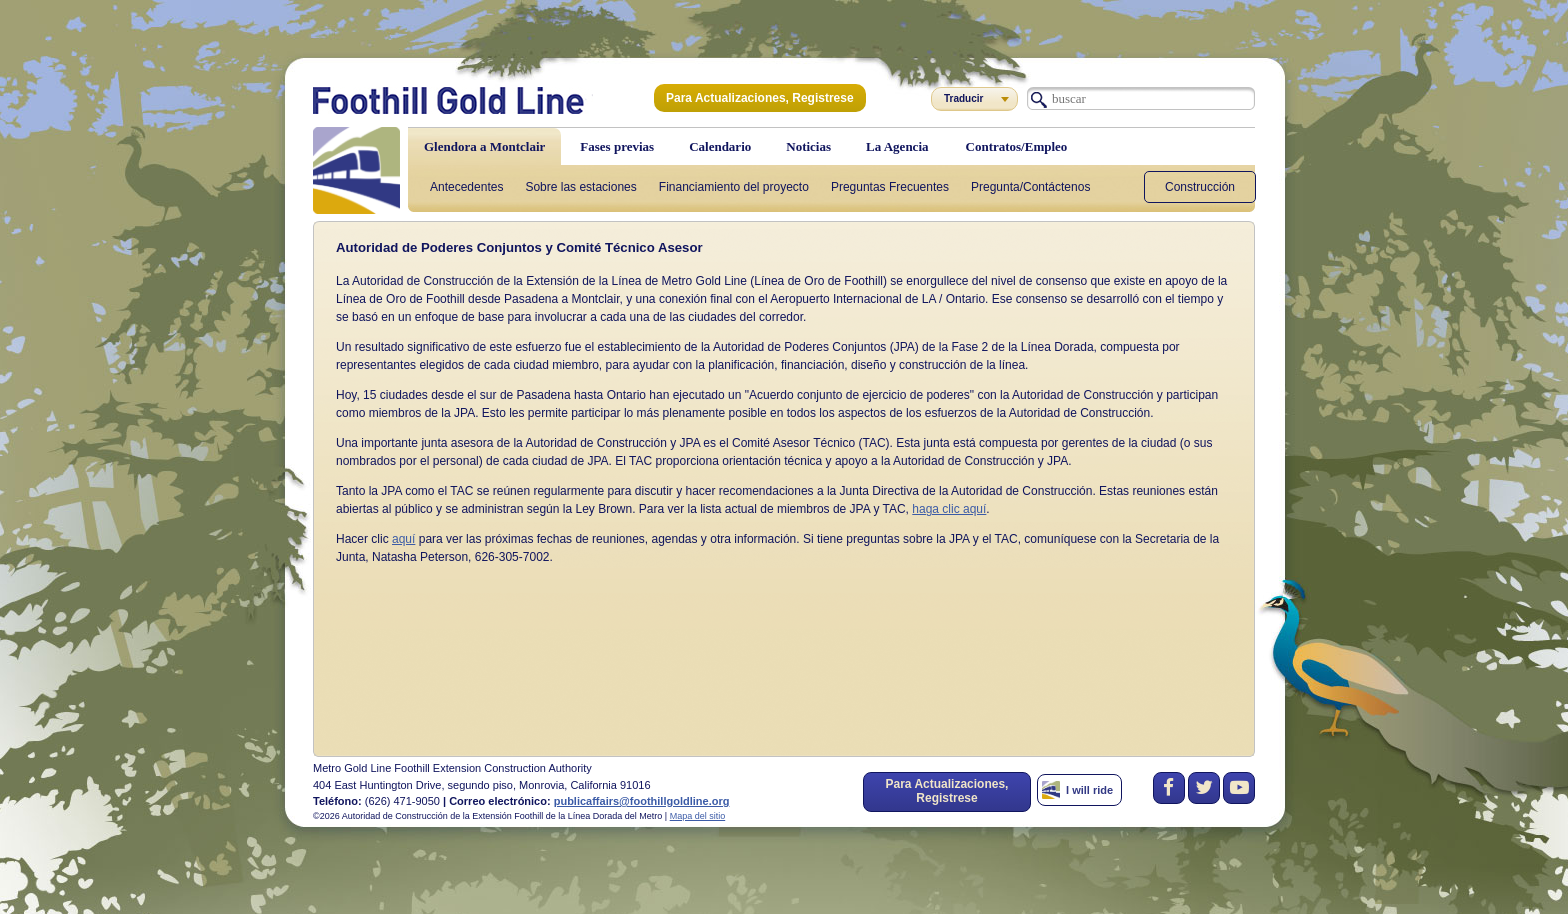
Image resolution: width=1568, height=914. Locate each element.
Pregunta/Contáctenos (1030, 187)
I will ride (1089, 790)
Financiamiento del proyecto (734, 187)
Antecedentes (466, 187)
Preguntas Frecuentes (890, 187)
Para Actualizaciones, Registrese (760, 98)
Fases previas (617, 146)
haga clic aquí (949, 509)
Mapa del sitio (698, 816)
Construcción (1200, 187)
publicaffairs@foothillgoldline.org (642, 801)
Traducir (963, 98)
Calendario (720, 146)
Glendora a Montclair (484, 146)
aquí (403, 539)
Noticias (808, 146)
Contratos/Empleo (1017, 146)
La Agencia (897, 146)
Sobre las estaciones (580, 187)
